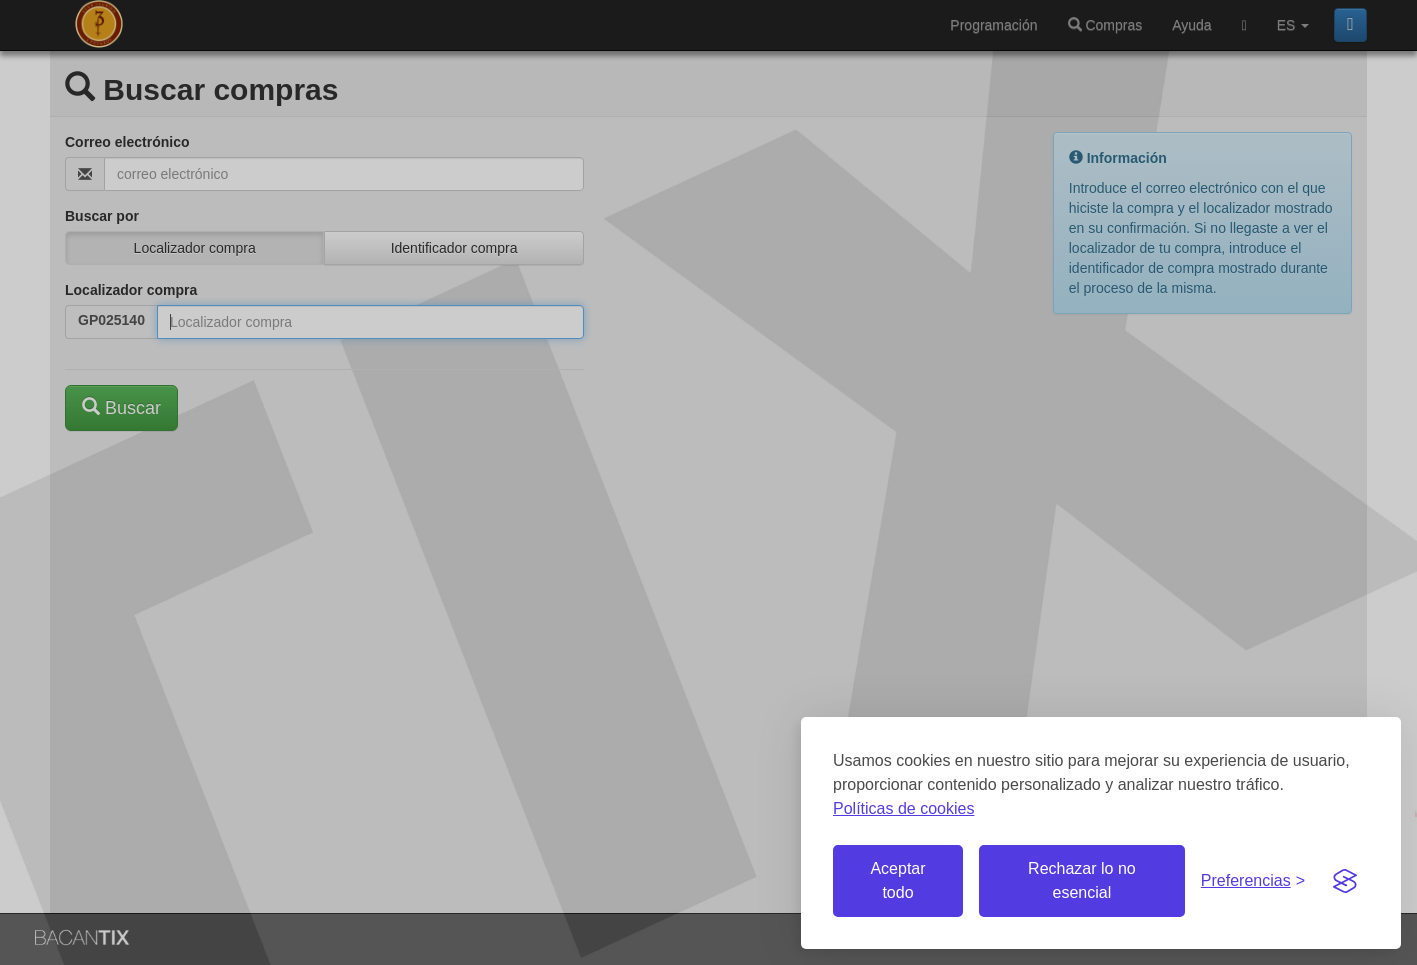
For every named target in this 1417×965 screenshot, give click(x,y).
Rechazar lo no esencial (1082, 880)
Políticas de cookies (903, 808)
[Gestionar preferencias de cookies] (1253, 881)
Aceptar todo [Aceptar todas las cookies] (897, 880)
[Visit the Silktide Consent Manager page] (1345, 881)
